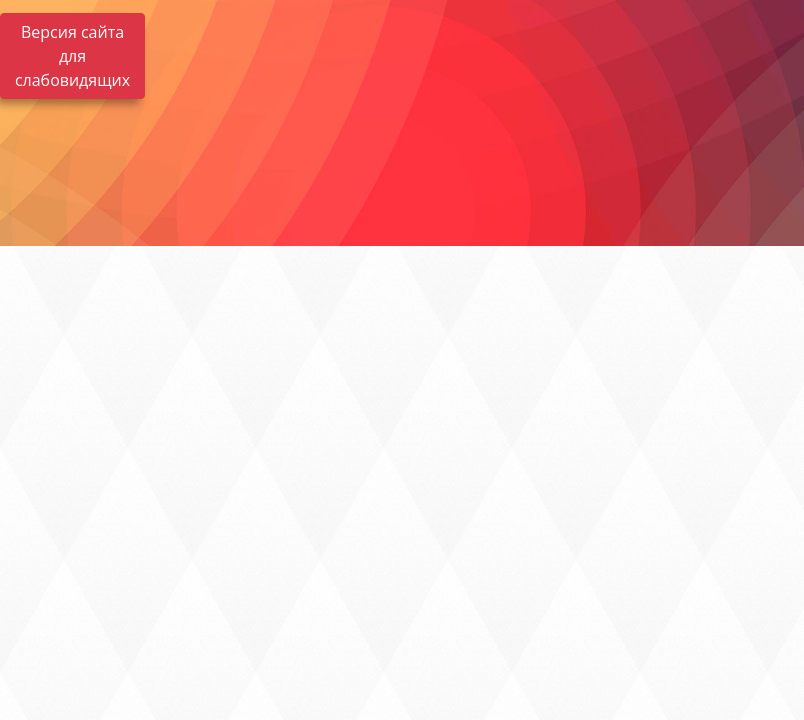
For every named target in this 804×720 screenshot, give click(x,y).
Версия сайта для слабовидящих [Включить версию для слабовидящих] (72, 56)
